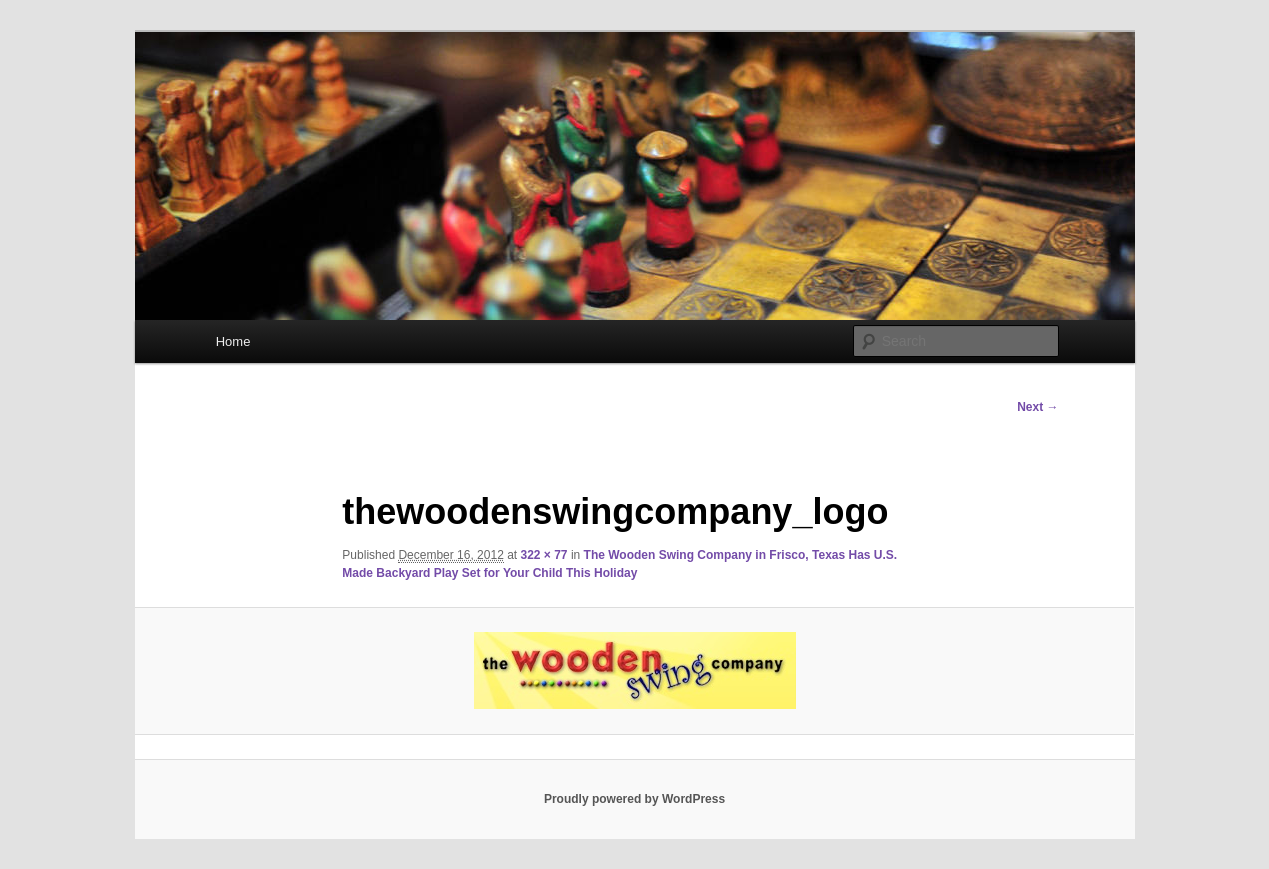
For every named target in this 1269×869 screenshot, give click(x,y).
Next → (1037, 407)
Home (233, 341)
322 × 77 (544, 555)
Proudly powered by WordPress (634, 799)
